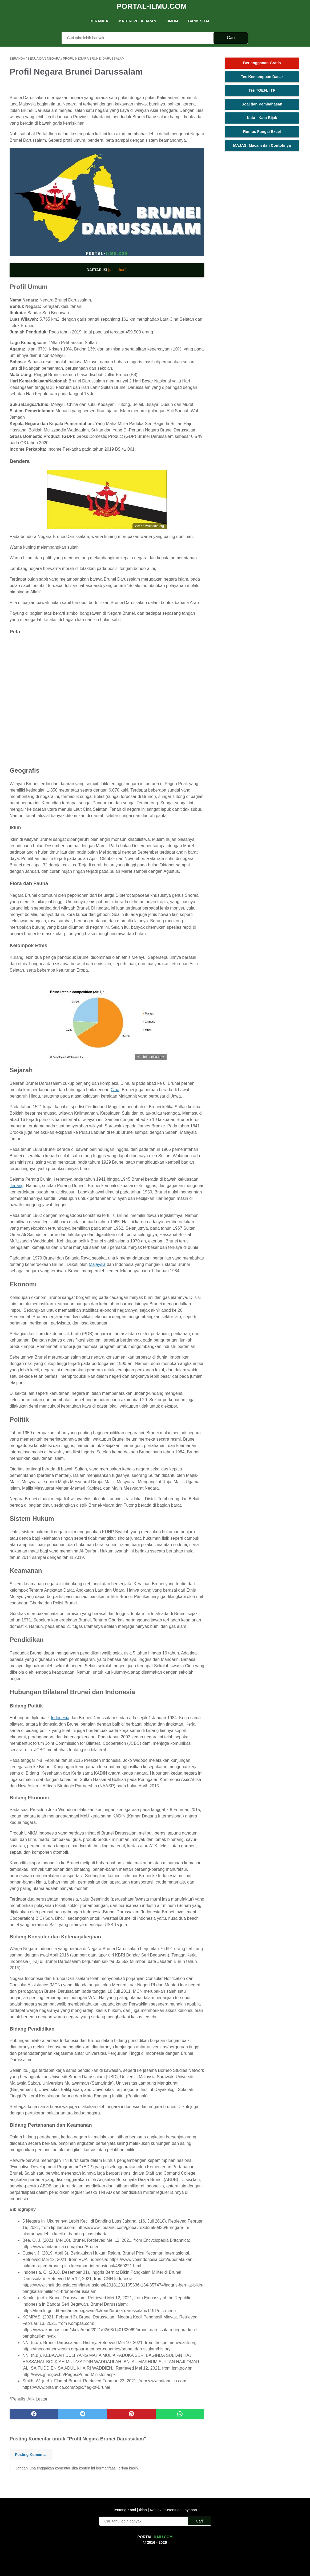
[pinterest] (131, 2414)
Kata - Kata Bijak (262, 118)
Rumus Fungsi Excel (262, 131)
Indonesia (60, 1717)
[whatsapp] (180, 2414)
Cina (115, 1089)
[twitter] (82, 2414)
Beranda (99, 21)
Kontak (155, 2510)
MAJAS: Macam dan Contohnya (262, 145)
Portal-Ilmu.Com (151, 6)
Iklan (143, 2510)
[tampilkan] (117, 270)
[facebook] (34, 2414)
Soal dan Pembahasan (261, 104)
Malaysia (97, 1264)
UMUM (172, 21)
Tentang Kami (125, 2510)
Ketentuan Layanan (180, 2510)
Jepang (17, 1185)
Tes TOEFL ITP (261, 90)
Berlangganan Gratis (262, 63)
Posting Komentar (31, 2454)
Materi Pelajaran (137, 21)
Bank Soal (199, 21)
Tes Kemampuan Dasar (262, 77)
